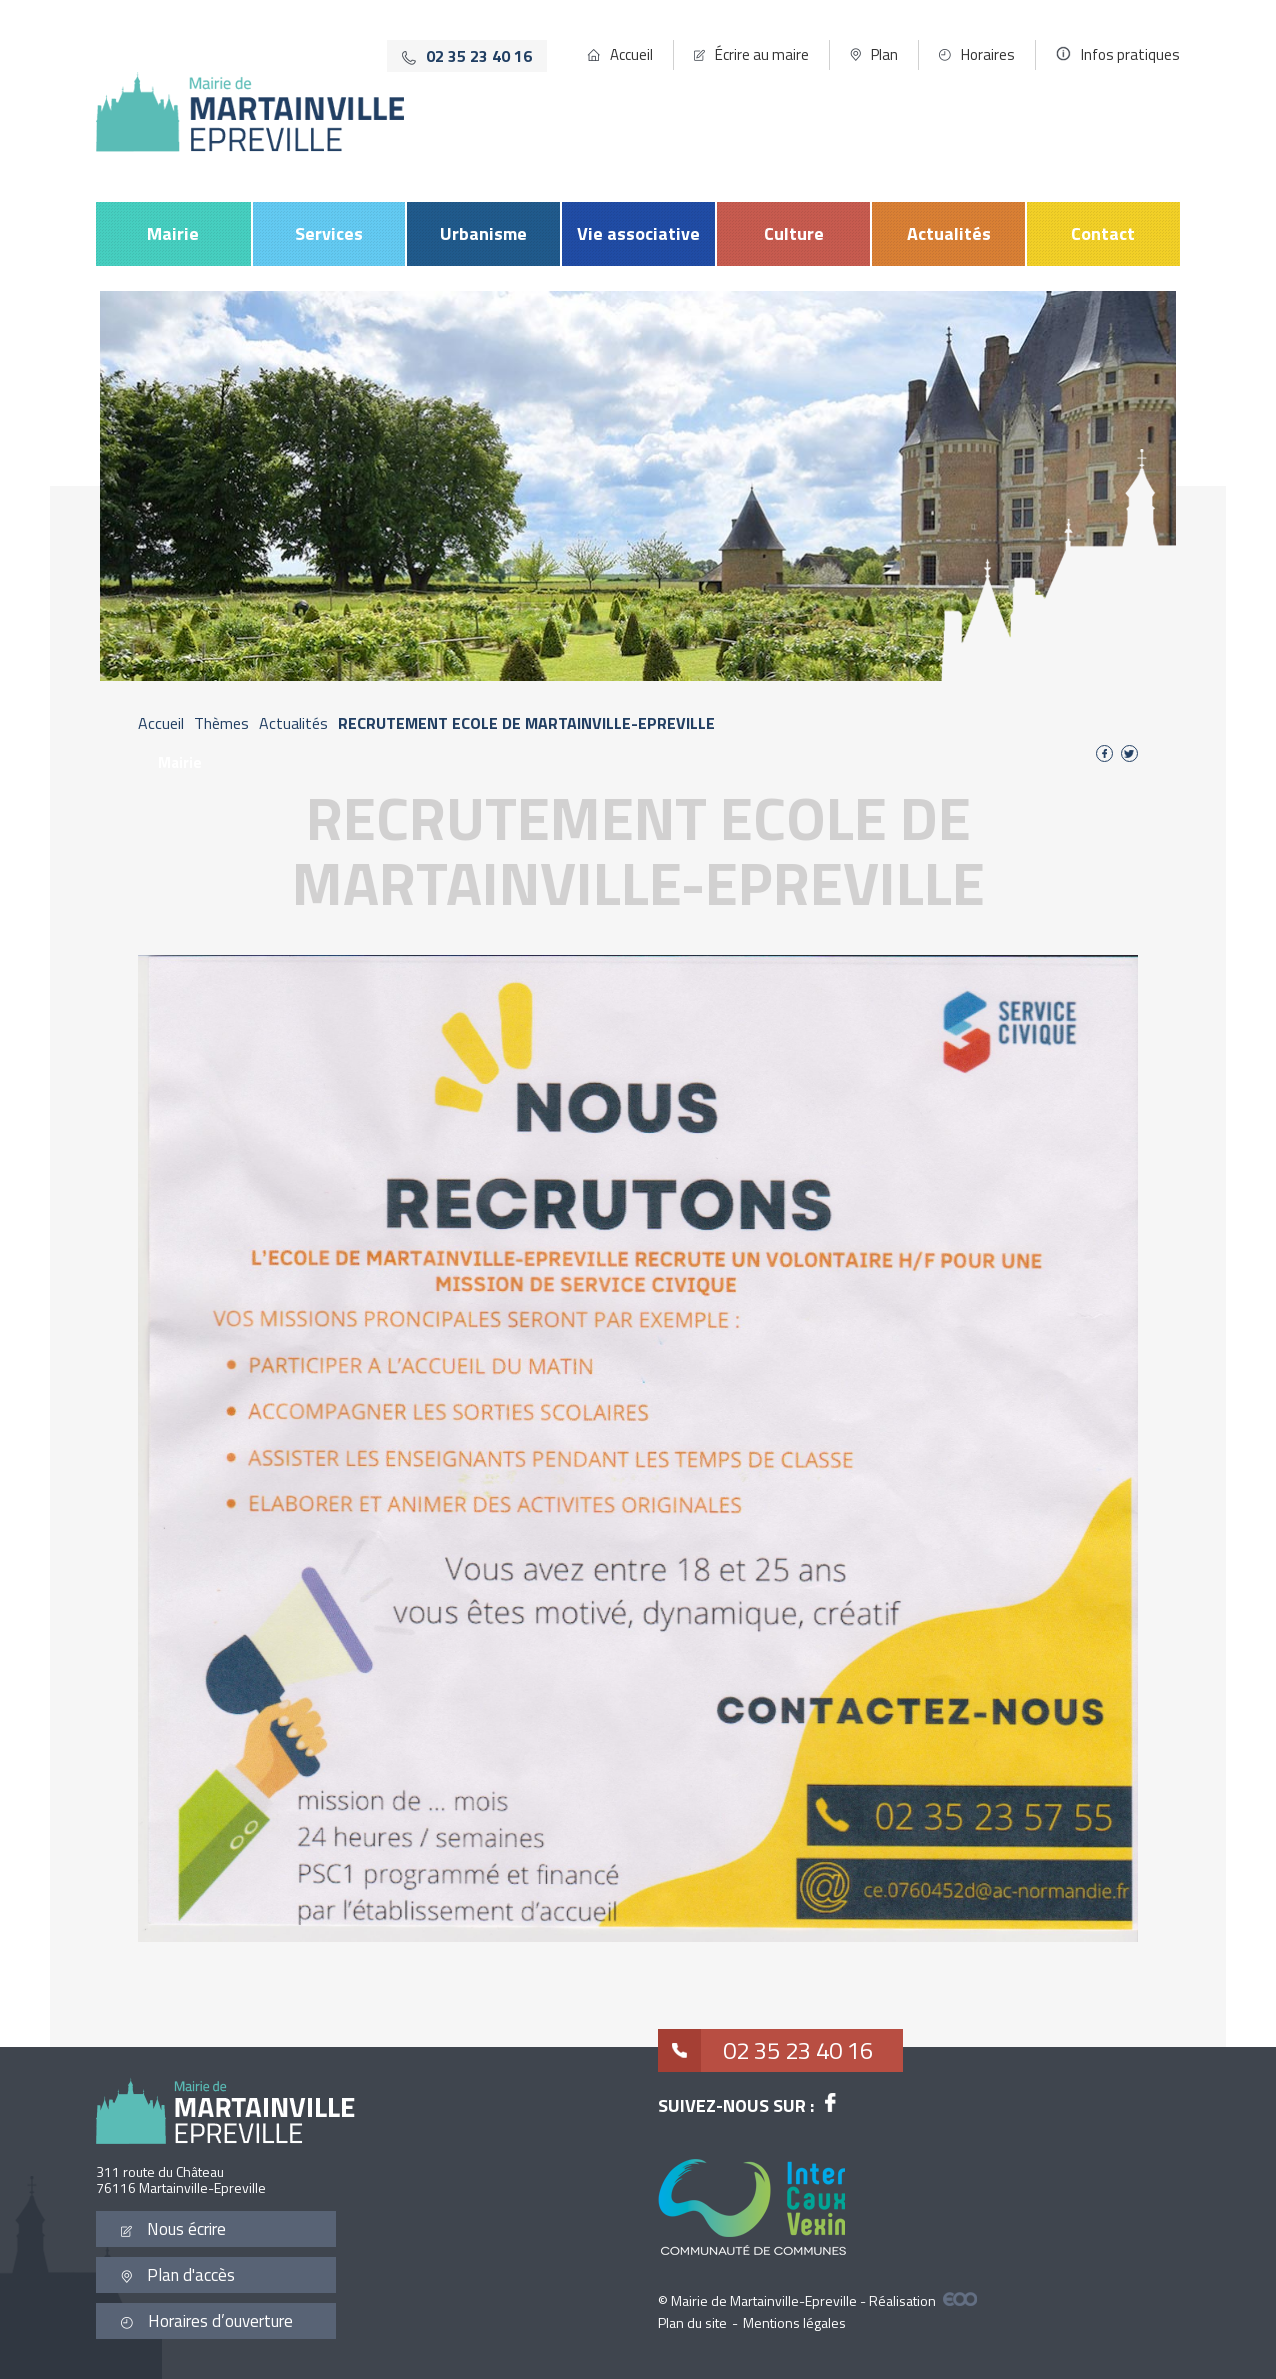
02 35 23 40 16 (765, 2050)
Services (329, 233)
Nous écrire (173, 2229)
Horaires (988, 54)
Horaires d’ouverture (207, 2321)
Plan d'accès (178, 2275)
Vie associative (638, 233)
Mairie (173, 233)
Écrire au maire (762, 54)
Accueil (631, 54)
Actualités (949, 233)
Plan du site (692, 2322)
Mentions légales (794, 2322)
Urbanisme (483, 233)
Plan (884, 54)
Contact (1103, 233)
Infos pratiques (1130, 54)
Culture (794, 233)
